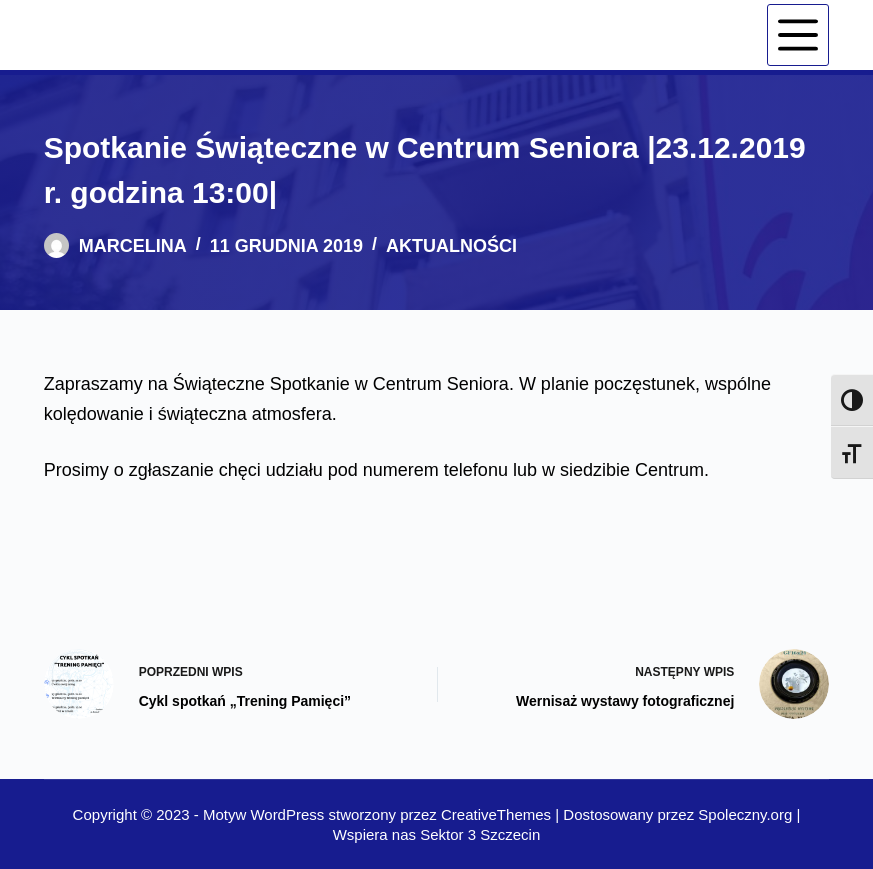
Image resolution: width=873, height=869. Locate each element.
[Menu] (798, 35)
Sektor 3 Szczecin (480, 834)
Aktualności (451, 246)
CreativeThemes (496, 814)
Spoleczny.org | (749, 814)
